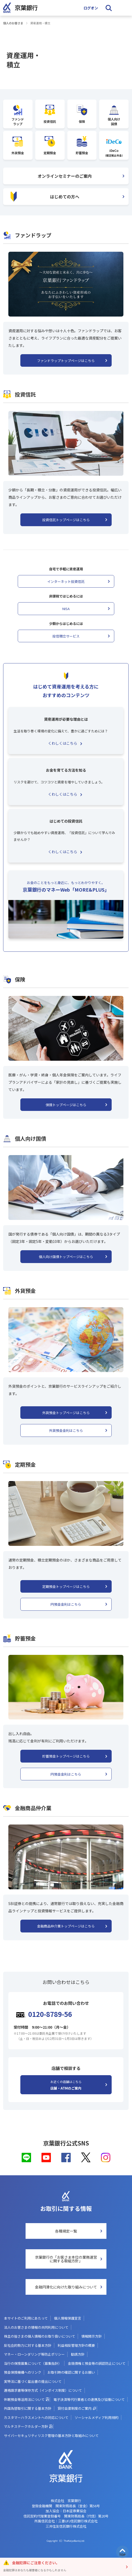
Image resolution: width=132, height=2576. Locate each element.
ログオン (90, 7)
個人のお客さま (13, 23)
